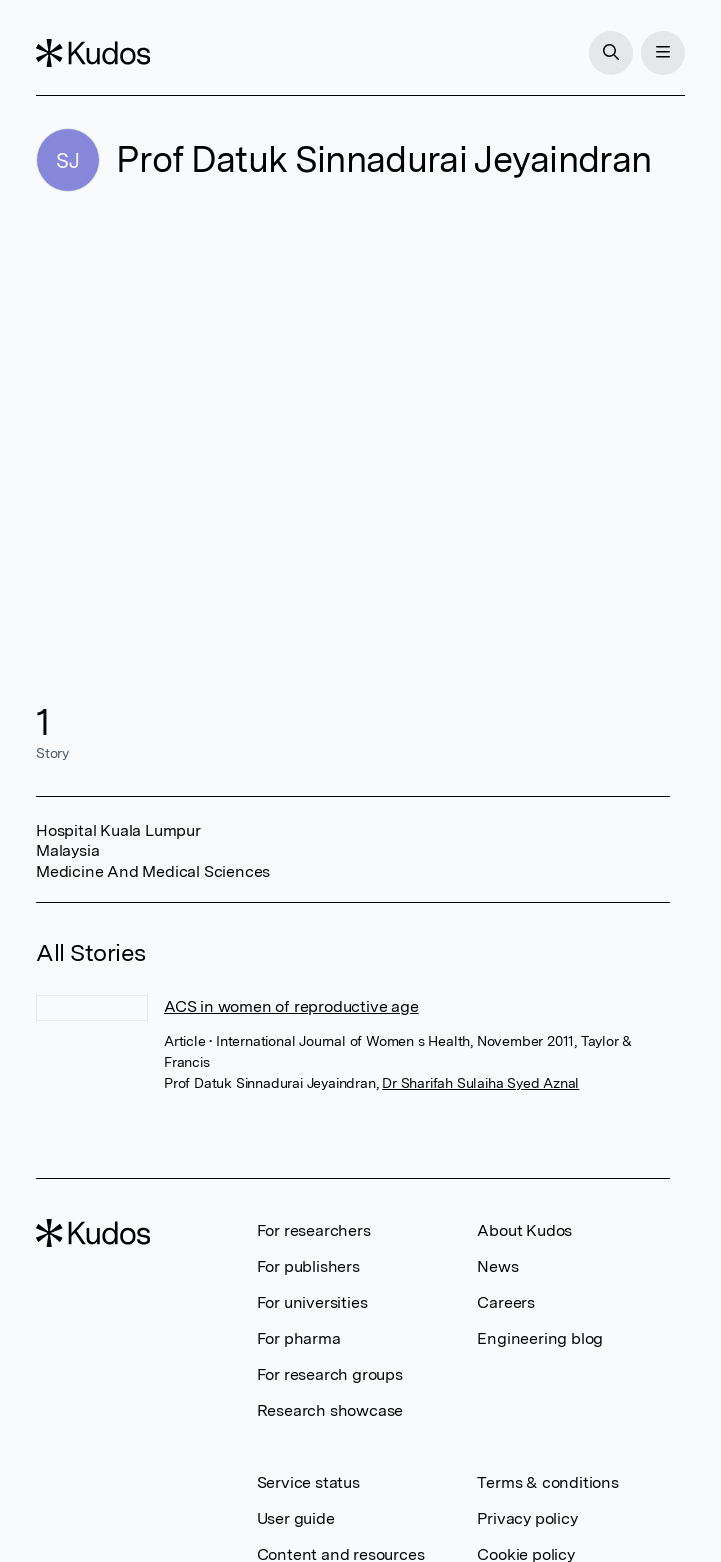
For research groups (330, 1374)
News (497, 1266)
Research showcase (330, 1410)
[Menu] (663, 53)
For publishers (308, 1266)
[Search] (611, 53)
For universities (312, 1302)
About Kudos (524, 1230)
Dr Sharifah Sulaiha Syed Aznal (480, 1083)
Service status (308, 1482)
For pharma (299, 1338)
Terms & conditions (547, 1482)
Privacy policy (527, 1518)
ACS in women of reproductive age (291, 1006)
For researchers (314, 1230)
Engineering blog (540, 1338)
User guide (296, 1518)
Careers (506, 1302)
